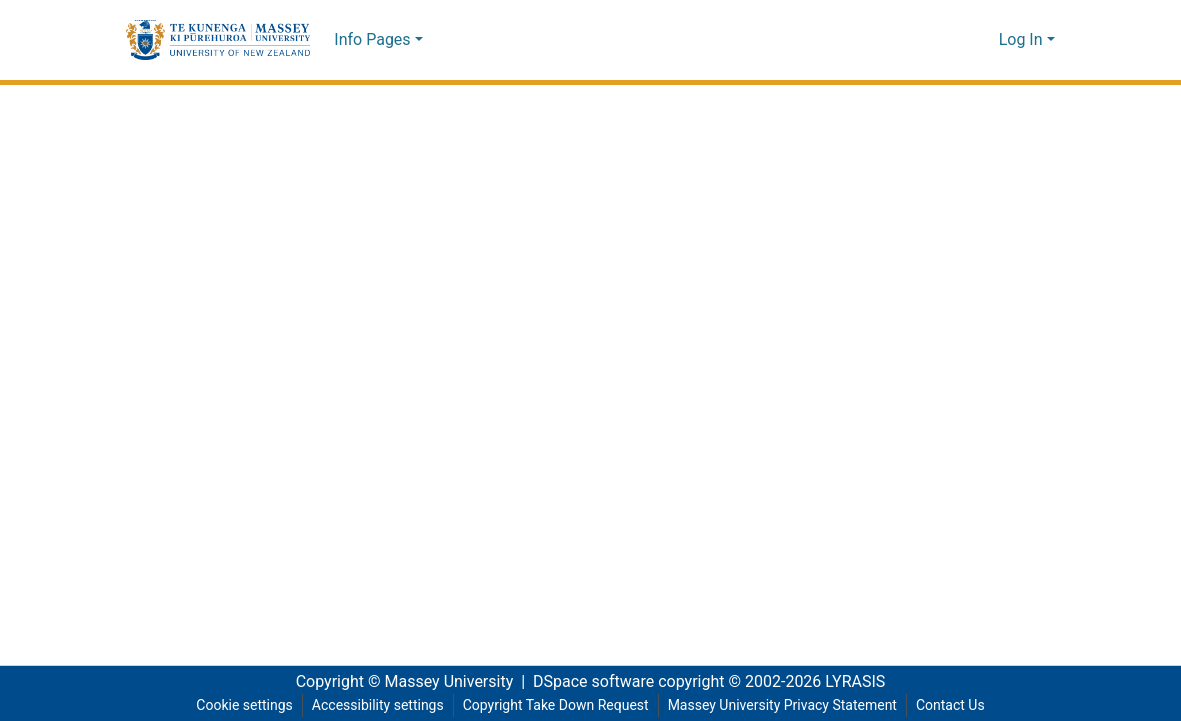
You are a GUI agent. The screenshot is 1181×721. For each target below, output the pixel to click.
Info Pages (371, 40)
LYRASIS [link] (861, 682)
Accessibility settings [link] (370, 705)
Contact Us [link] (959, 705)
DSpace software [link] (588, 682)
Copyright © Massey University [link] (397, 682)
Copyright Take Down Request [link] (553, 705)
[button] (218, 40)
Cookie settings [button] (235, 705)
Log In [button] (1023, 40)
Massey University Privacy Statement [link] (787, 705)
